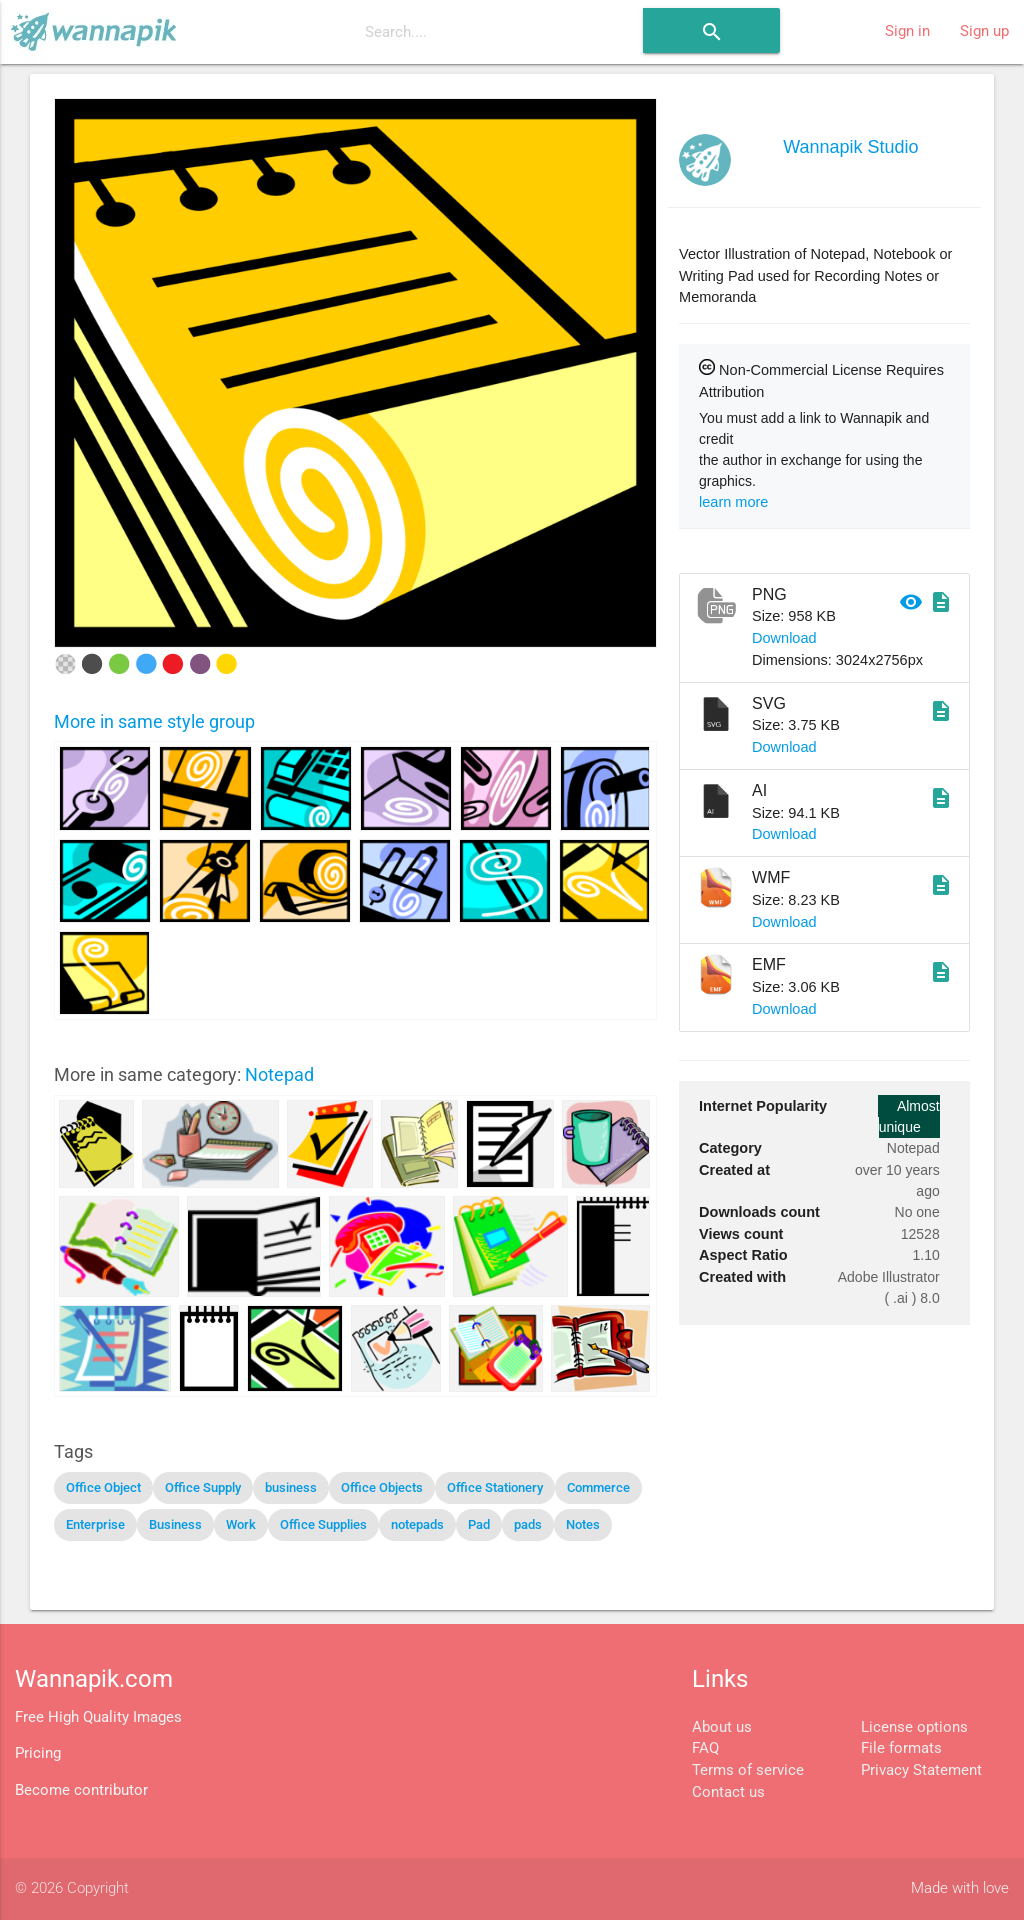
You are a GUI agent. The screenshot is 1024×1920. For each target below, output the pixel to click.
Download (784, 638)
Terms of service (748, 1770)
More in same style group (154, 721)
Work (241, 1524)
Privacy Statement (921, 1770)
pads (528, 1524)
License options (914, 1727)
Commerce (598, 1487)
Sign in (907, 31)
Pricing (38, 1753)
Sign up (984, 31)
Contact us (728, 1792)
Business (175, 1524)
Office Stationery (495, 1487)
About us (722, 1727)
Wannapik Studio (850, 147)
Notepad (279, 1074)
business (291, 1487)
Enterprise (95, 1524)
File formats (901, 1748)
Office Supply (203, 1487)
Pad (479, 1524)
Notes (583, 1524)
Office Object (103, 1487)
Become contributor (81, 1790)
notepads (417, 1524)
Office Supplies (323, 1524)
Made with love (960, 1888)
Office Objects (382, 1487)
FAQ (705, 1748)
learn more (733, 502)
